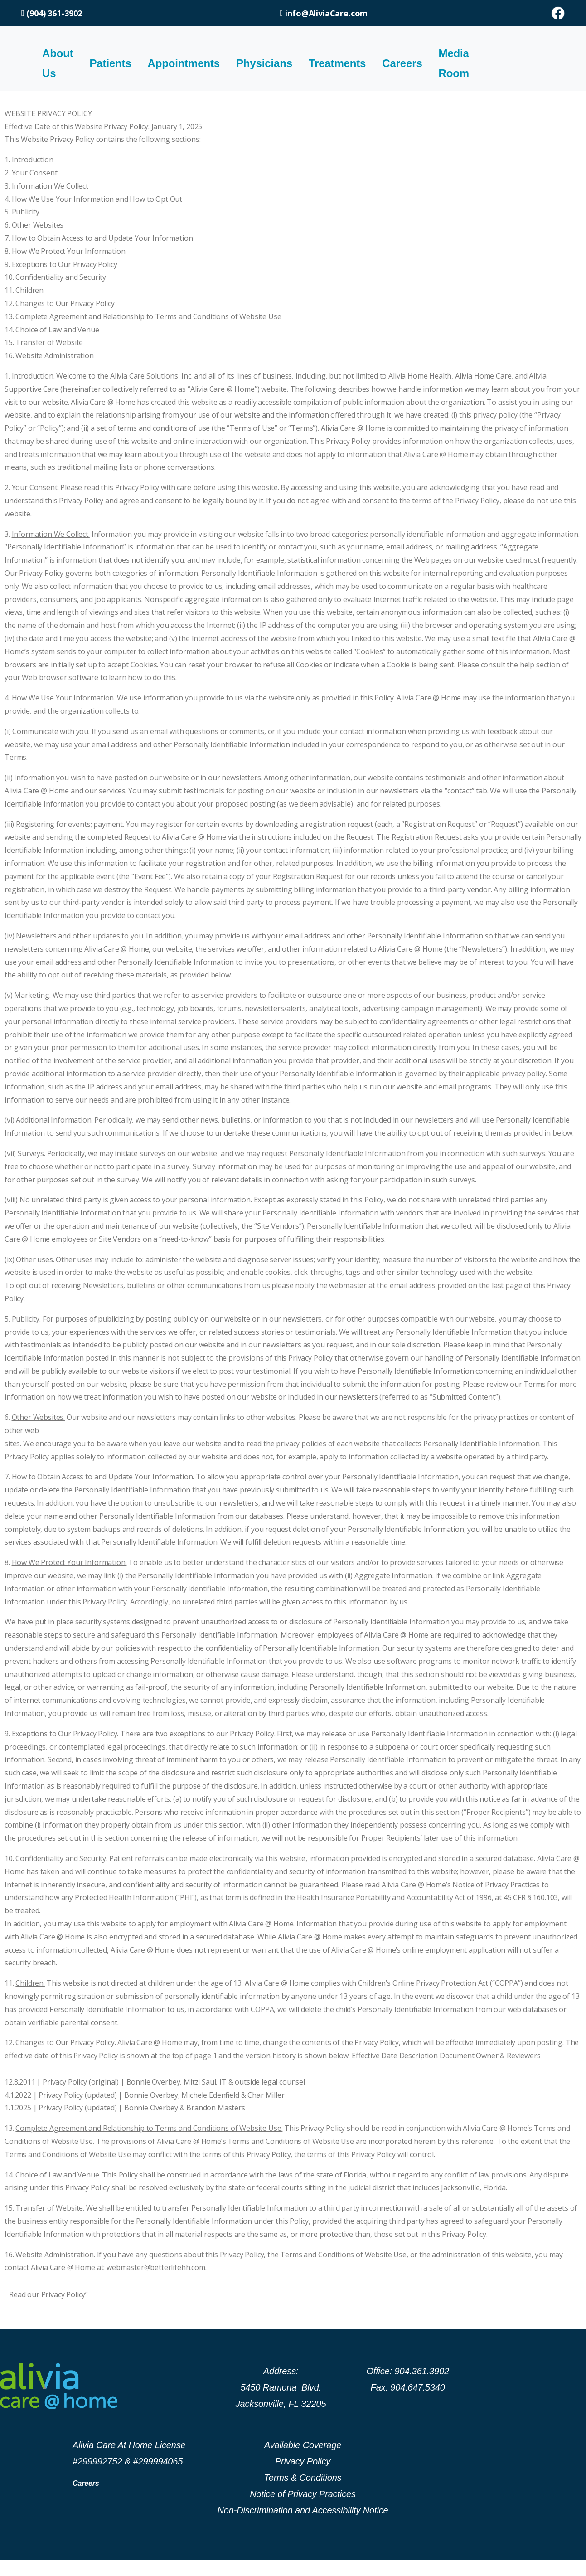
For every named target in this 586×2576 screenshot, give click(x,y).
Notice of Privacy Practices (303, 2494)
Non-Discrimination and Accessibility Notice (303, 2510)
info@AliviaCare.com (326, 13)
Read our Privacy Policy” (48, 2294)
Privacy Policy (302, 2461)
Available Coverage (302, 2445)
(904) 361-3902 (51, 13)
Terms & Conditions (303, 2478)
